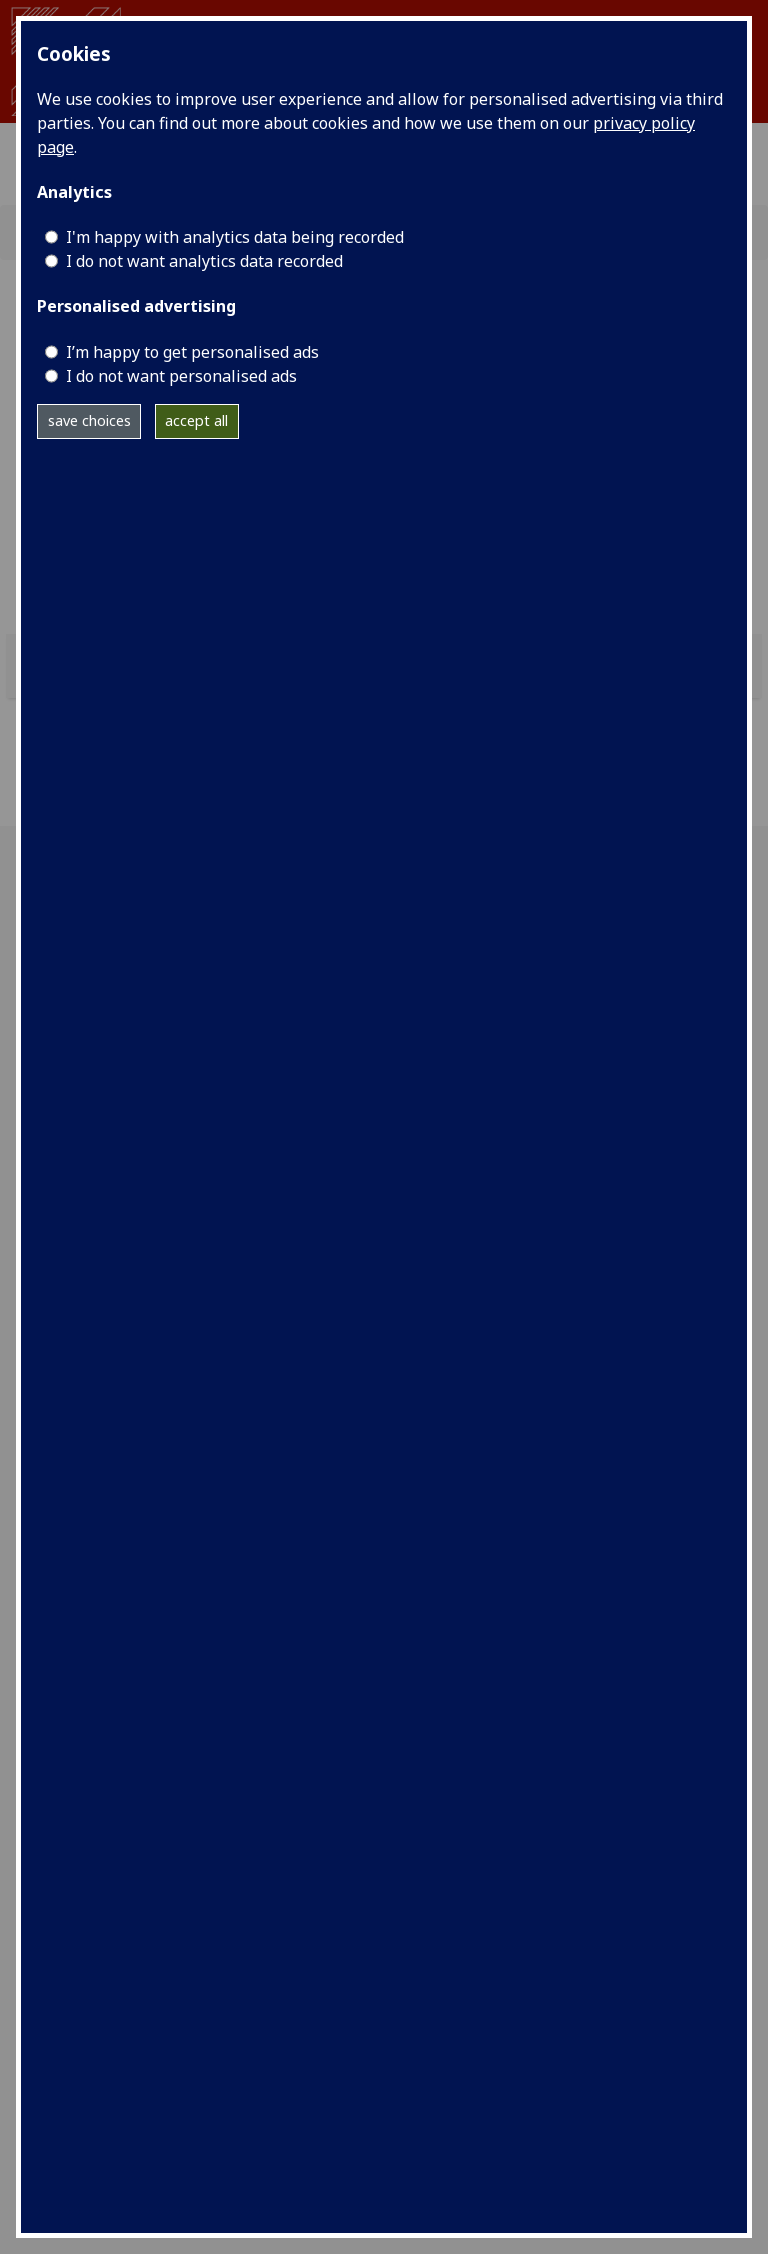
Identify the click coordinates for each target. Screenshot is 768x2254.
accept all (196, 420)
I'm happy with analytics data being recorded (235, 237)
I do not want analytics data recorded (204, 261)
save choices (89, 420)
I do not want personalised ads (181, 376)
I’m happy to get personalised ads (192, 352)
